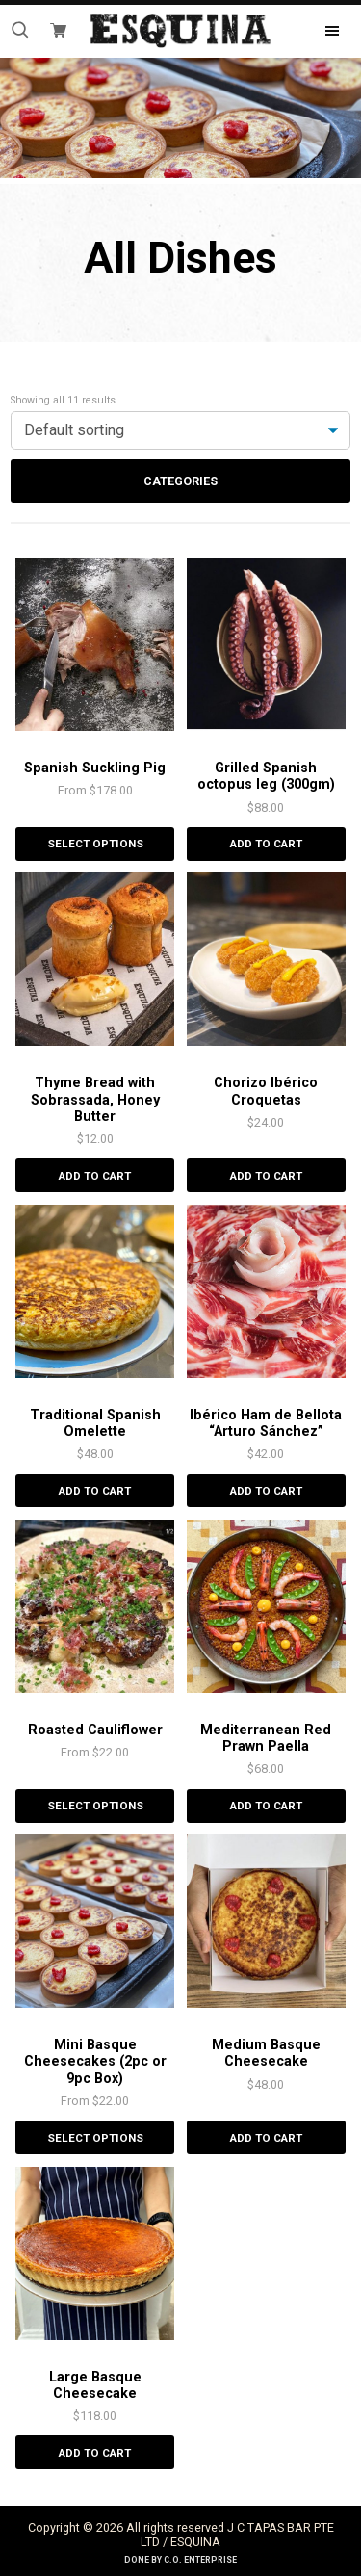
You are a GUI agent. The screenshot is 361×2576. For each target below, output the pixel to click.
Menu (316, 31)
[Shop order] (180, 430)
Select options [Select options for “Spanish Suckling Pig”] (95, 843)
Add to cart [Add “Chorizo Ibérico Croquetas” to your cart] (266, 1176)
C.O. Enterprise (200, 2559)
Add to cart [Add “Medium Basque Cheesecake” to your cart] (266, 2138)
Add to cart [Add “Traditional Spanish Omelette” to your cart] (95, 1490)
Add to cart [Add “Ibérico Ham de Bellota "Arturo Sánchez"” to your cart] (266, 1490)
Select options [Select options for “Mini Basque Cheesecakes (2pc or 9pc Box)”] (95, 2138)
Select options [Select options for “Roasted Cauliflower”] (95, 1805)
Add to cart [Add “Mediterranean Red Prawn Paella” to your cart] (266, 1805)
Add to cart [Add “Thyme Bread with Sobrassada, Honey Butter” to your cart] (95, 1176)
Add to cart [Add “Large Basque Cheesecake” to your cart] (95, 2452)
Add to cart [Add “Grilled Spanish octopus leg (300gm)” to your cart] (266, 843)
